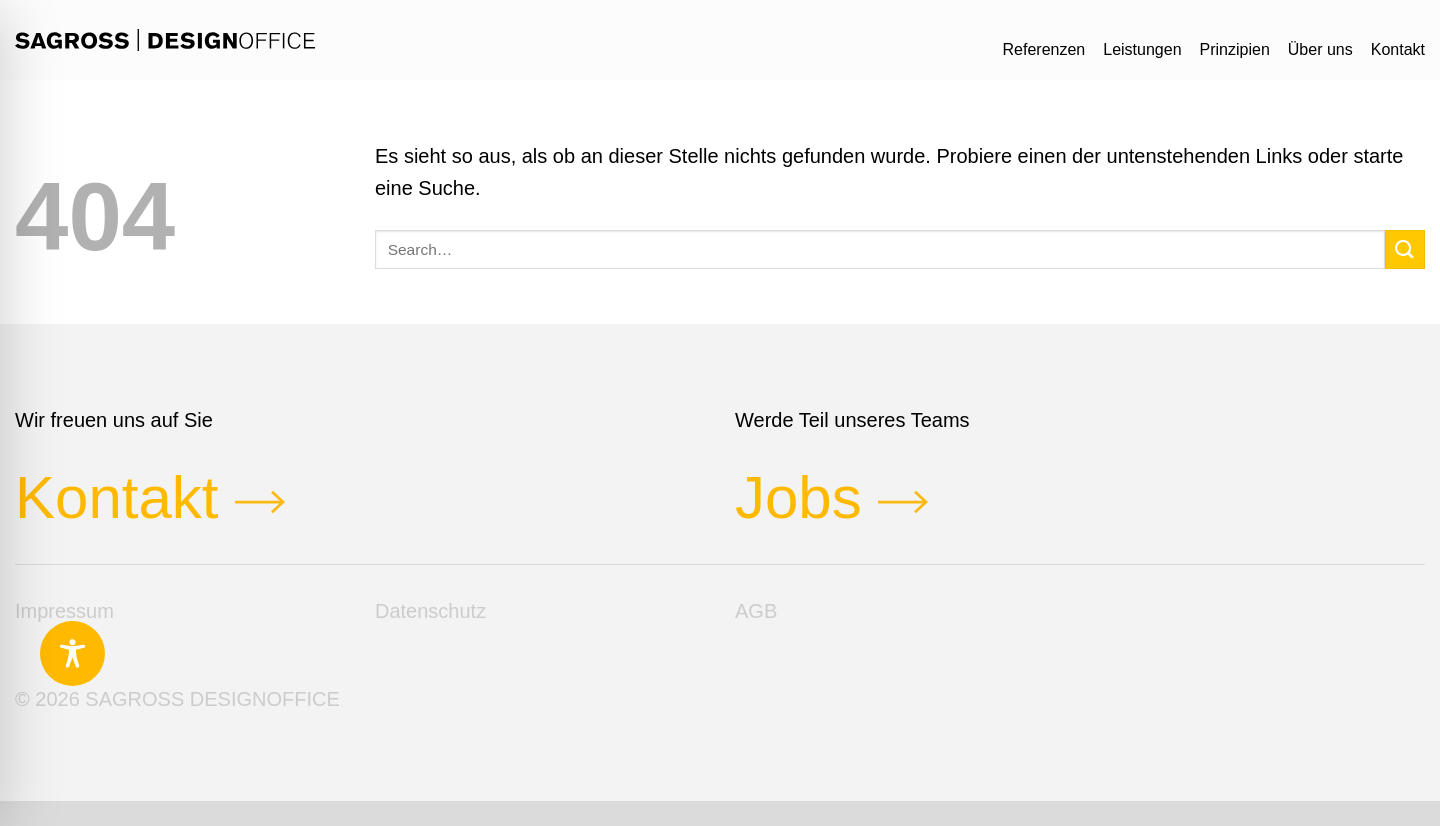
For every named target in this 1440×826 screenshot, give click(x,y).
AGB (756, 611)
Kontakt (1398, 49)
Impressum (64, 611)
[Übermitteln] (1405, 249)
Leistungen (1142, 49)
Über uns (1320, 49)
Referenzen (1044, 49)
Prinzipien (1235, 49)
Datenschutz (430, 611)
